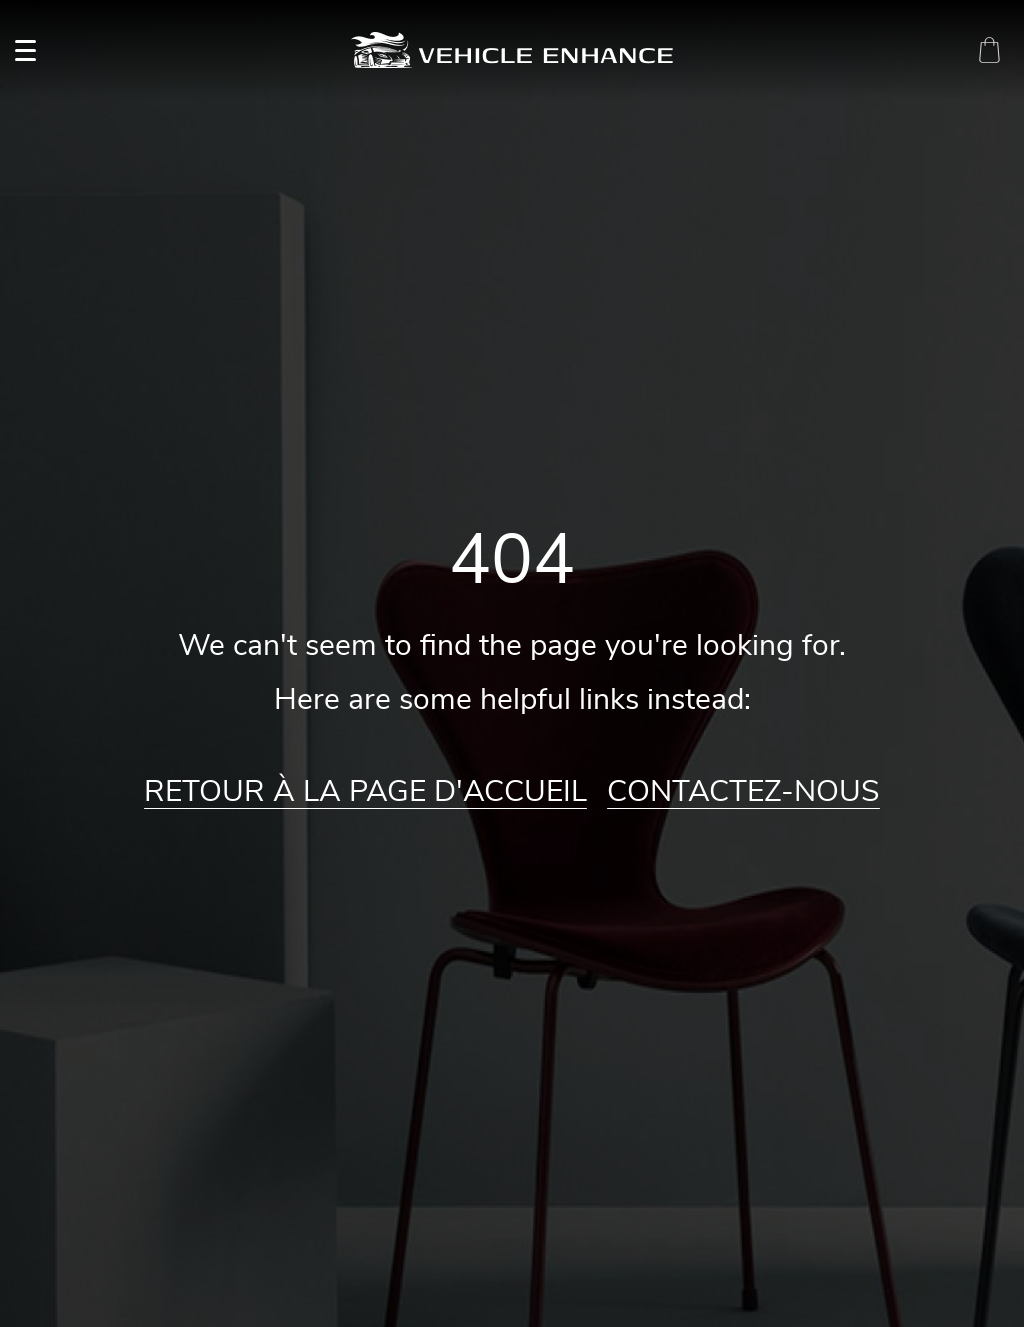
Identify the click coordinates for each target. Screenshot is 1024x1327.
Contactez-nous (743, 792)
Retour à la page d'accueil (365, 792)
